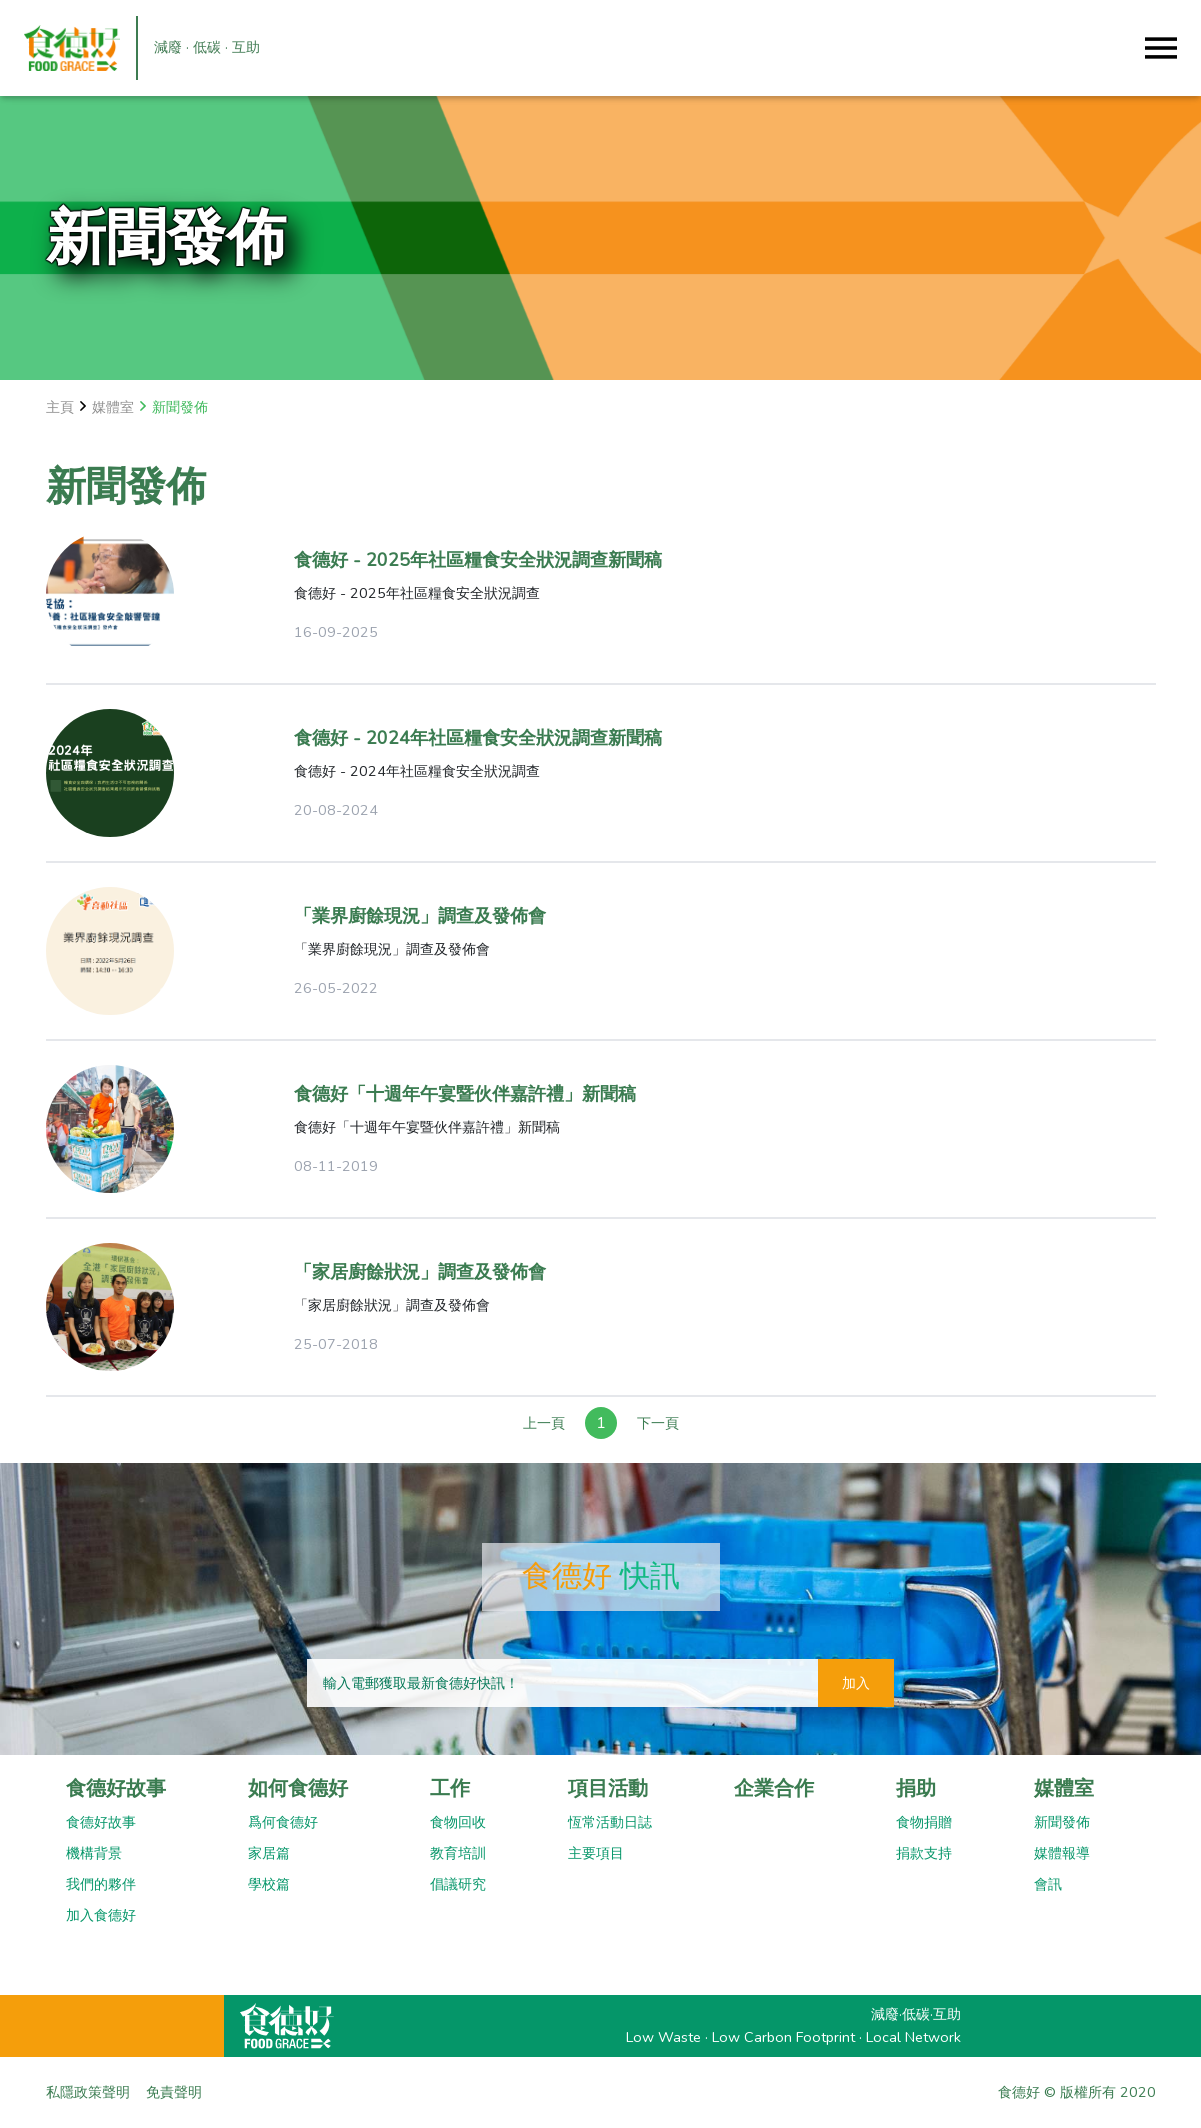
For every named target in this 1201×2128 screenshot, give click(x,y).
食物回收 (458, 1822)
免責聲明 (174, 2092)
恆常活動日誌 (610, 1822)
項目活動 (608, 1788)
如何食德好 (298, 1788)
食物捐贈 (924, 1822)
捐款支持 (924, 1853)
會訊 (1048, 1884)
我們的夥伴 (101, 1884)
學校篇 (269, 1884)
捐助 (916, 1788)
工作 (450, 1788)
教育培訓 (458, 1853)
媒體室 (1064, 1788)
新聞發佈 (1062, 1822)
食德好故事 (116, 1788)
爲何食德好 (283, 1822)
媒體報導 (1062, 1853)
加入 (856, 1683)
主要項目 (596, 1853)
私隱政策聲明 (88, 2092)
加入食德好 (101, 1915)
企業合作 (774, 1788)
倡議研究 (458, 1884)
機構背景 (94, 1853)
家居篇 (269, 1853)
